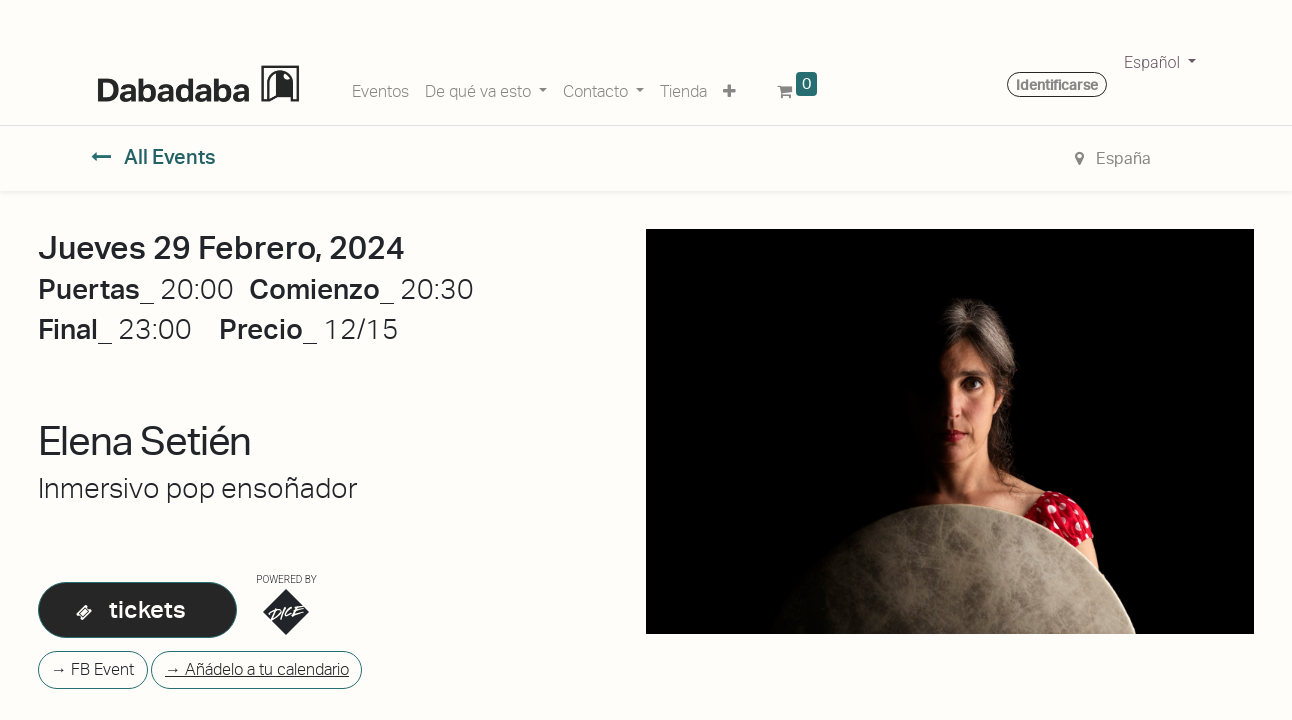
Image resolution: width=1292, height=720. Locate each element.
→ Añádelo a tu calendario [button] (257, 669)
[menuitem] (380, 88)
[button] (729, 88)
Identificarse (1057, 85)
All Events (153, 157)
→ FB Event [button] (92, 669)
